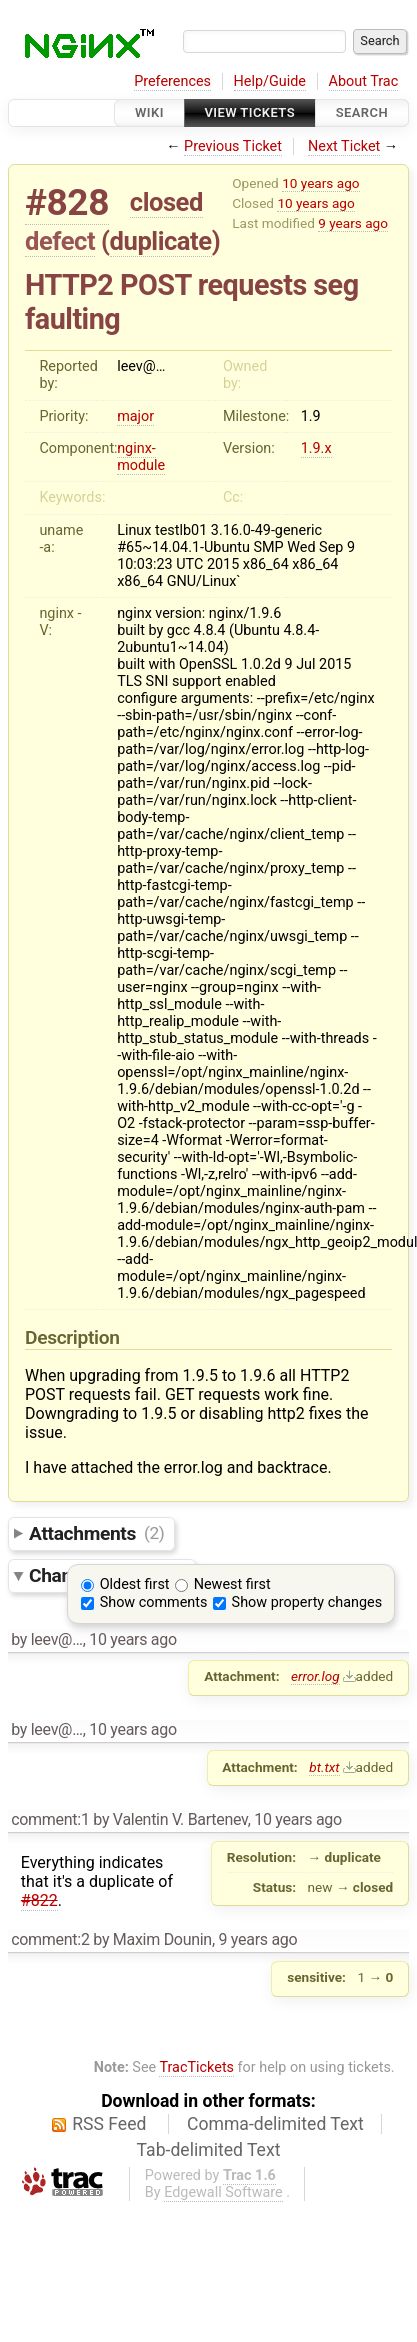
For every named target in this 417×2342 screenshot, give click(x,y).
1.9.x (316, 448)
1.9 (311, 416)
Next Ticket (344, 146)
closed (166, 202)
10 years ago (320, 183)
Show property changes (307, 1602)
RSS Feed (109, 2124)
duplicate (161, 241)
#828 (67, 202)
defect (60, 241)
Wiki (149, 112)
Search (362, 112)
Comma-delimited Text (275, 2124)
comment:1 (50, 1819)
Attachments (96, 1532)
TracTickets (196, 2067)
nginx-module (141, 457)
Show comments (154, 1602)
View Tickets (250, 112)
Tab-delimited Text (209, 2150)
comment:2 (50, 1939)
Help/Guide (270, 81)
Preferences (172, 81)
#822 (39, 1900)
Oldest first (135, 1584)
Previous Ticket (233, 146)
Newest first (232, 1584)
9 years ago (353, 223)
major (135, 416)
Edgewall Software (223, 2192)
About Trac (364, 81)
